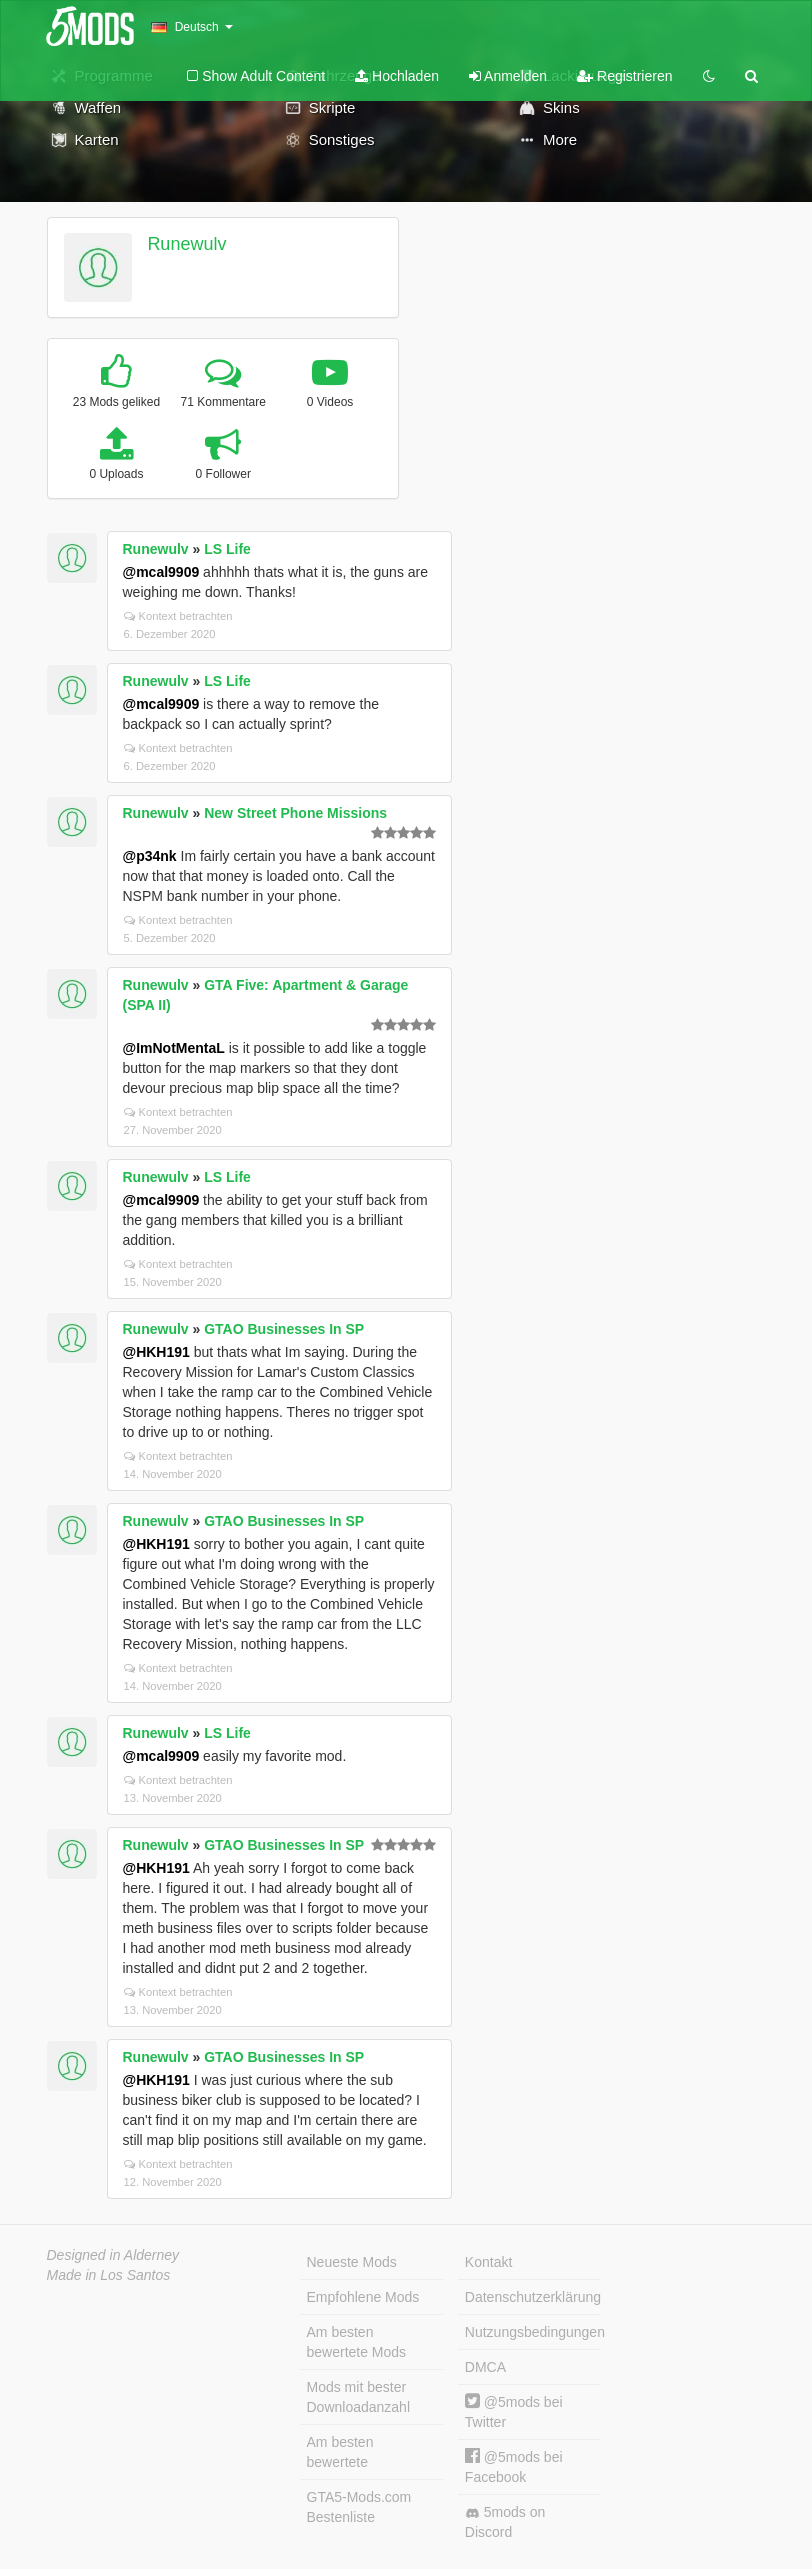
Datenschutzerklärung (533, 2297)
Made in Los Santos (109, 2275)
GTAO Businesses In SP (284, 1329)
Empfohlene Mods (363, 2297)
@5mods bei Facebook (514, 2466)
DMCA (485, 2367)
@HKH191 (156, 1352)
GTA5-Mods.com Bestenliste (359, 2507)
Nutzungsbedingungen (533, 2332)
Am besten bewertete (340, 2452)
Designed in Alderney (113, 2255)
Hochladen (397, 76)
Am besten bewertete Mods (357, 2342)
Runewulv (186, 244)
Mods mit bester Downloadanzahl (359, 2397)
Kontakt (488, 2262)
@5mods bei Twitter (514, 2411)
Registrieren (624, 76)
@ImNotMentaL (174, 1048)
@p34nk (150, 856)
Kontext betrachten (178, 616)
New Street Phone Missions (295, 813)
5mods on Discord (505, 2522)
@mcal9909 (161, 572)
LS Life (227, 549)
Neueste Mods (352, 2262)
